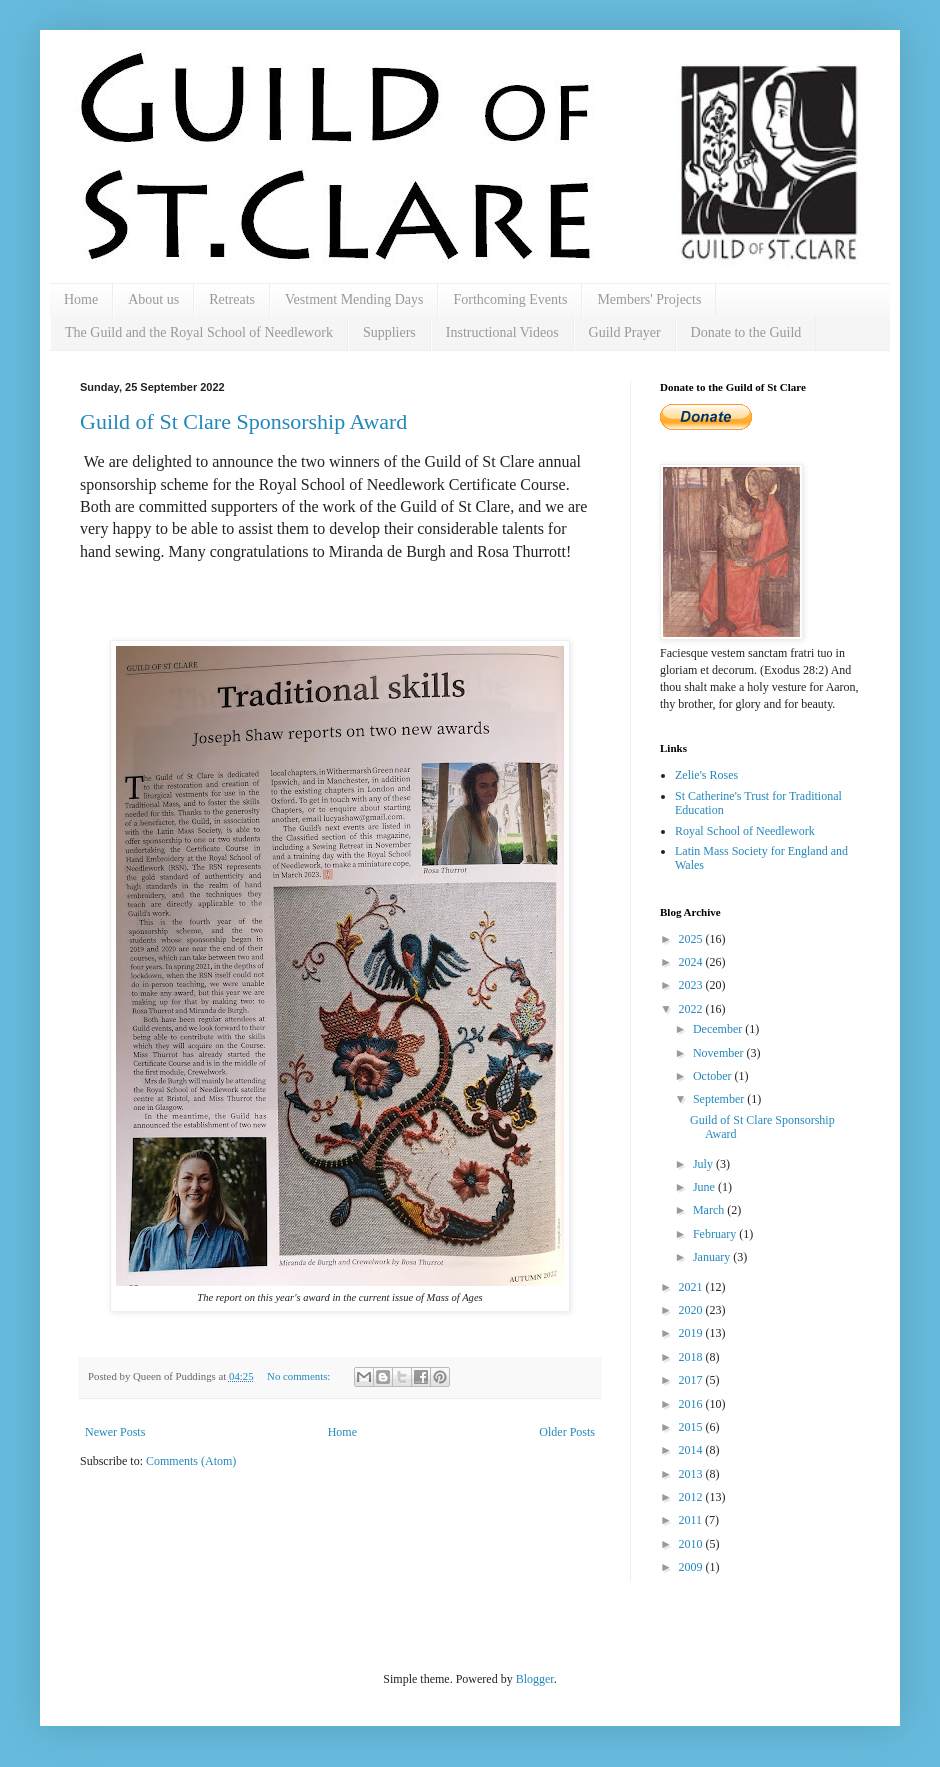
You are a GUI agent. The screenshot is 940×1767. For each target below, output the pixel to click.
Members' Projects (649, 299)
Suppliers (389, 332)
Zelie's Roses (706, 775)
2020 (692, 1310)
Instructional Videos (502, 332)
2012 (692, 1497)
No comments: (300, 1376)
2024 (692, 962)
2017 (692, 1380)
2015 (692, 1427)
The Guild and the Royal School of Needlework (199, 332)
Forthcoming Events (510, 299)
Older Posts (567, 1432)
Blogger (535, 1679)
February (716, 1234)
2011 (692, 1520)
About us (153, 299)
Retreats (232, 299)
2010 (692, 1544)
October (714, 1076)
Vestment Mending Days (354, 299)
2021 (692, 1287)
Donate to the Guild (746, 332)
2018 (692, 1357)
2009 (692, 1567)
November (720, 1053)
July (704, 1164)
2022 (692, 1009)
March (710, 1210)
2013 (692, 1474)
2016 (692, 1404)
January (713, 1257)
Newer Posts (115, 1432)
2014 (692, 1450)
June (705, 1187)
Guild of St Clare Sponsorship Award (243, 421)
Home (81, 299)
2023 (692, 985)
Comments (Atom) (191, 1461)
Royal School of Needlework (745, 831)
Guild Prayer (625, 332)
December (719, 1029)
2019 (692, 1333)
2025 (692, 939)
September (720, 1099)
